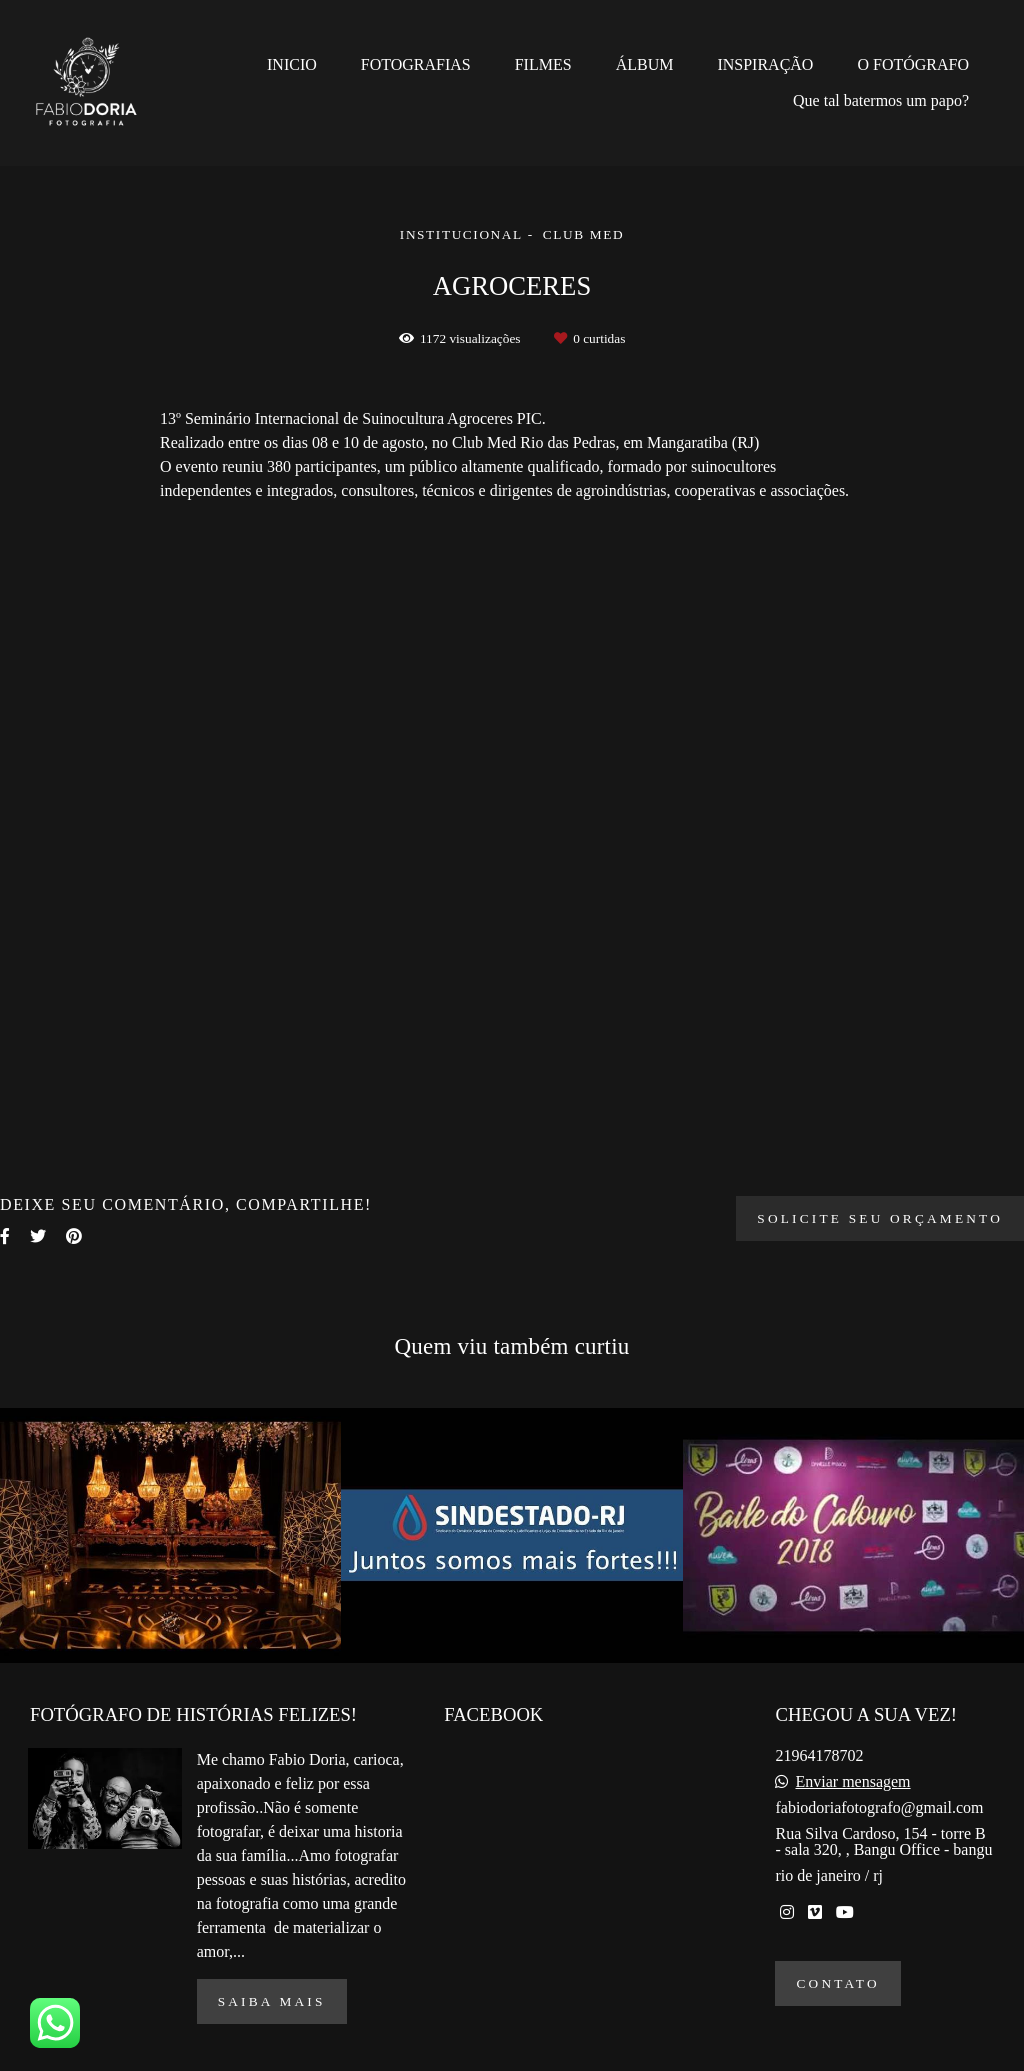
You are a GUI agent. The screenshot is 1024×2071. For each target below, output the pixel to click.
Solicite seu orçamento (880, 1218)
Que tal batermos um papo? (881, 100)
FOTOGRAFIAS (416, 64)
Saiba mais (272, 2001)
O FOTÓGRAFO (913, 64)
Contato (837, 1983)
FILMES (543, 64)
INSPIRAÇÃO (765, 64)
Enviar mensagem (852, 1782)
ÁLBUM (645, 64)
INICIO (292, 64)
